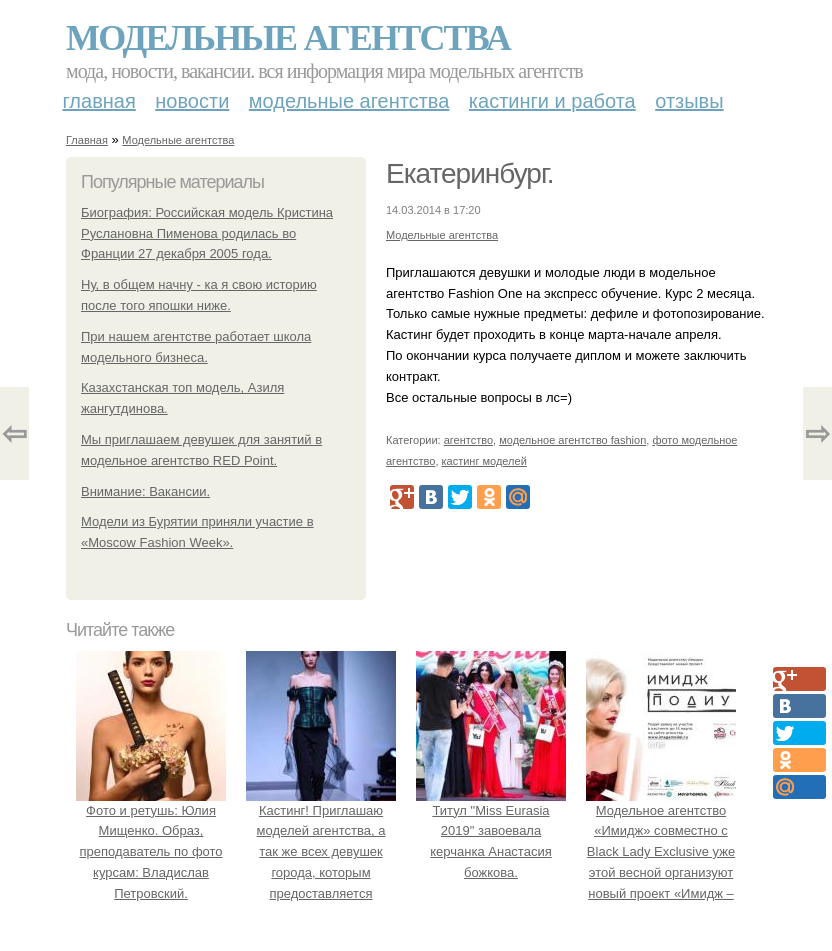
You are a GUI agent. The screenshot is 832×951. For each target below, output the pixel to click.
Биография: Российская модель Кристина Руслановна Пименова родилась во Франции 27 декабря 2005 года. (207, 233)
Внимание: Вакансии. (145, 491)
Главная (99, 101)
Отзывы (689, 101)
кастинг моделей (484, 461)
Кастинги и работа (552, 101)
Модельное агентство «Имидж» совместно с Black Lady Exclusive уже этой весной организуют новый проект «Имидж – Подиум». (661, 852)
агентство (468, 440)
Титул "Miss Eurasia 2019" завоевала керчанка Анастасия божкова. (491, 831)
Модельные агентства (288, 38)
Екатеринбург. (470, 173)
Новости (192, 101)
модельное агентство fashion (572, 440)
